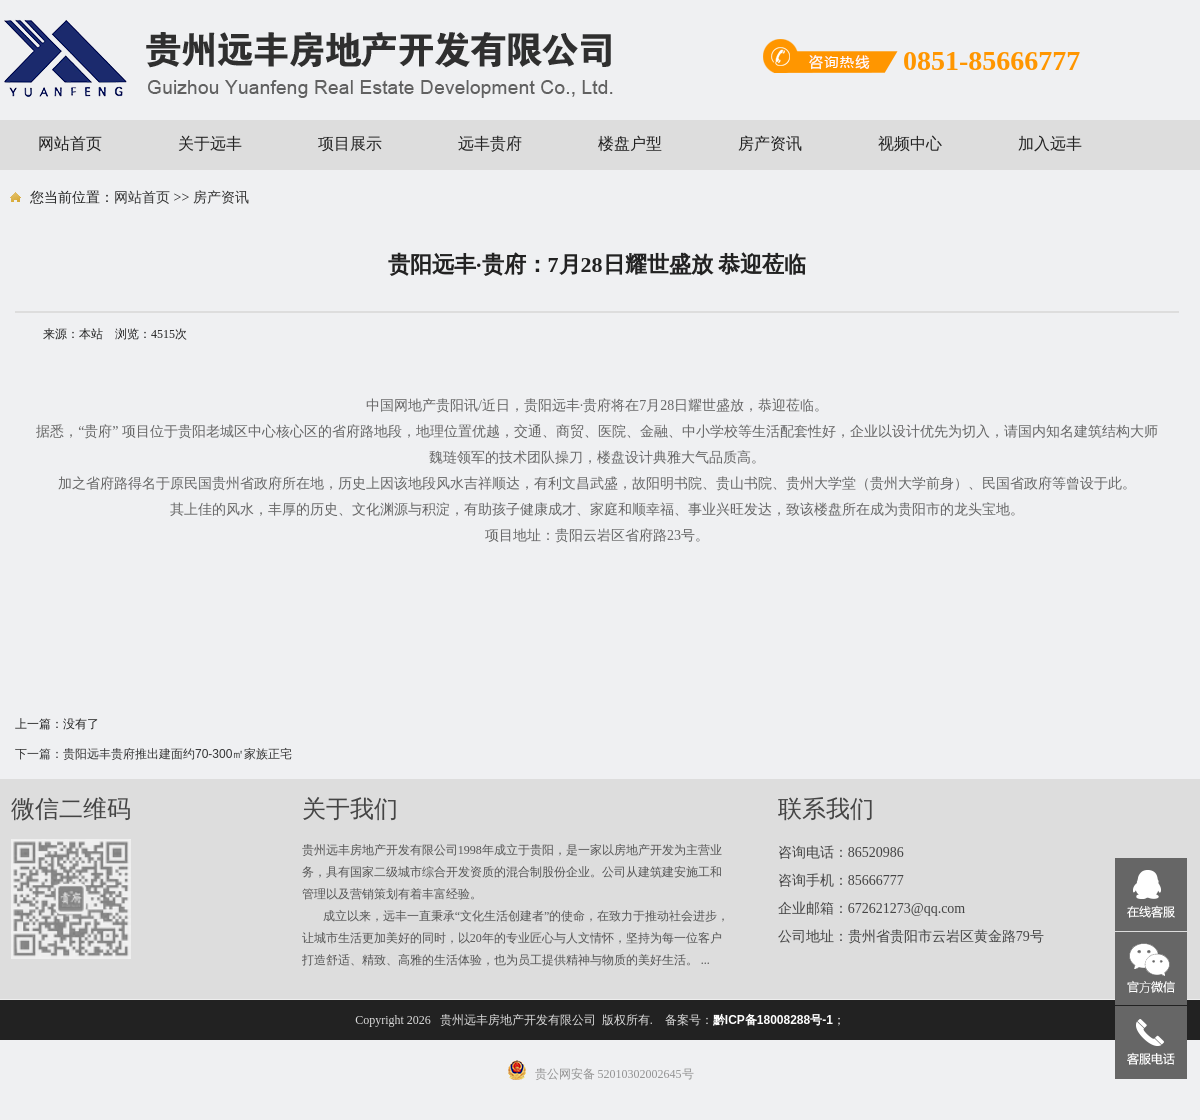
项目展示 (350, 143)
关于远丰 (210, 143)
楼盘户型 (630, 143)
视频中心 (910, 143)
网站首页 (70, 143)
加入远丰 (1050, 143)
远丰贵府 (490, 143)
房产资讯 (770, 143)
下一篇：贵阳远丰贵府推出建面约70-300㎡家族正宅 (153, 754)
